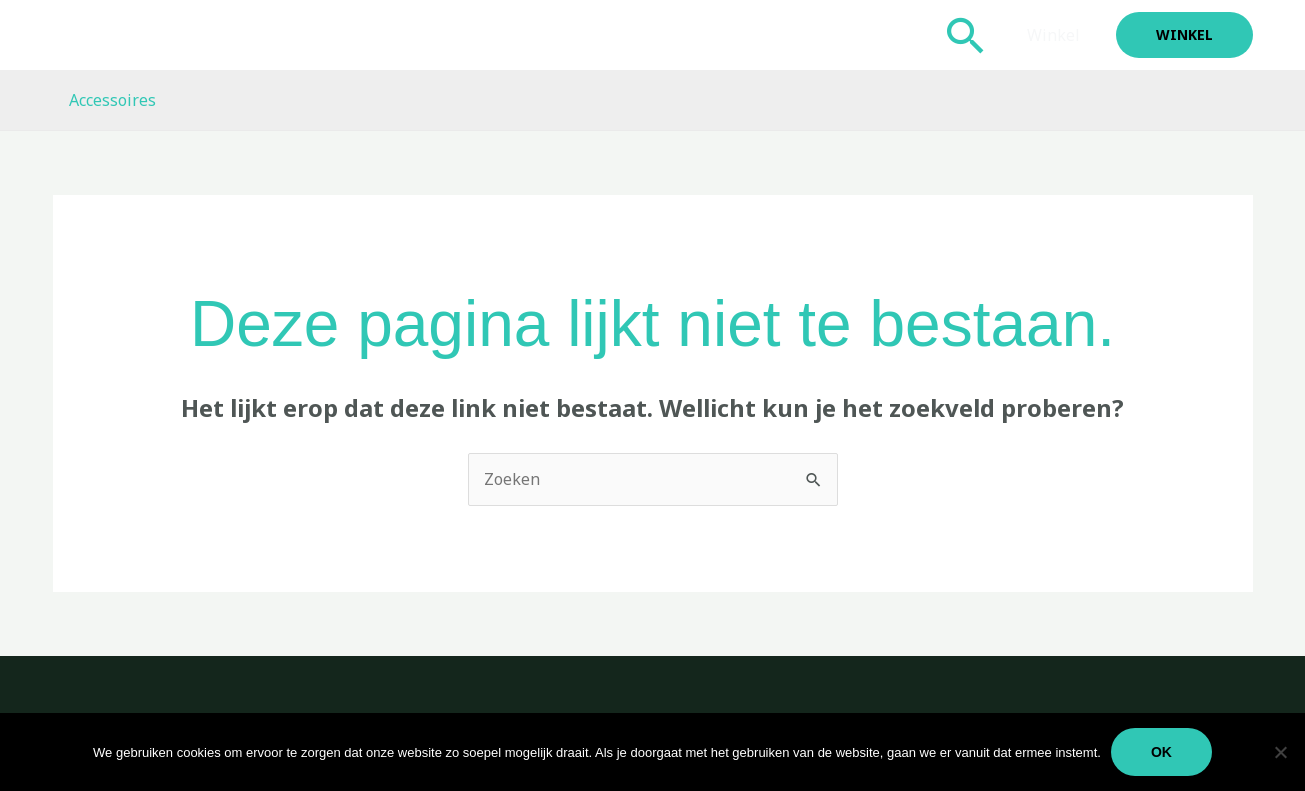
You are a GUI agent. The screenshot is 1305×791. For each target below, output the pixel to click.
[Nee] (1280, 752)
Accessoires (112, 100)
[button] (966, 35)
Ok (1161, 752)
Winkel (1053, 35)
